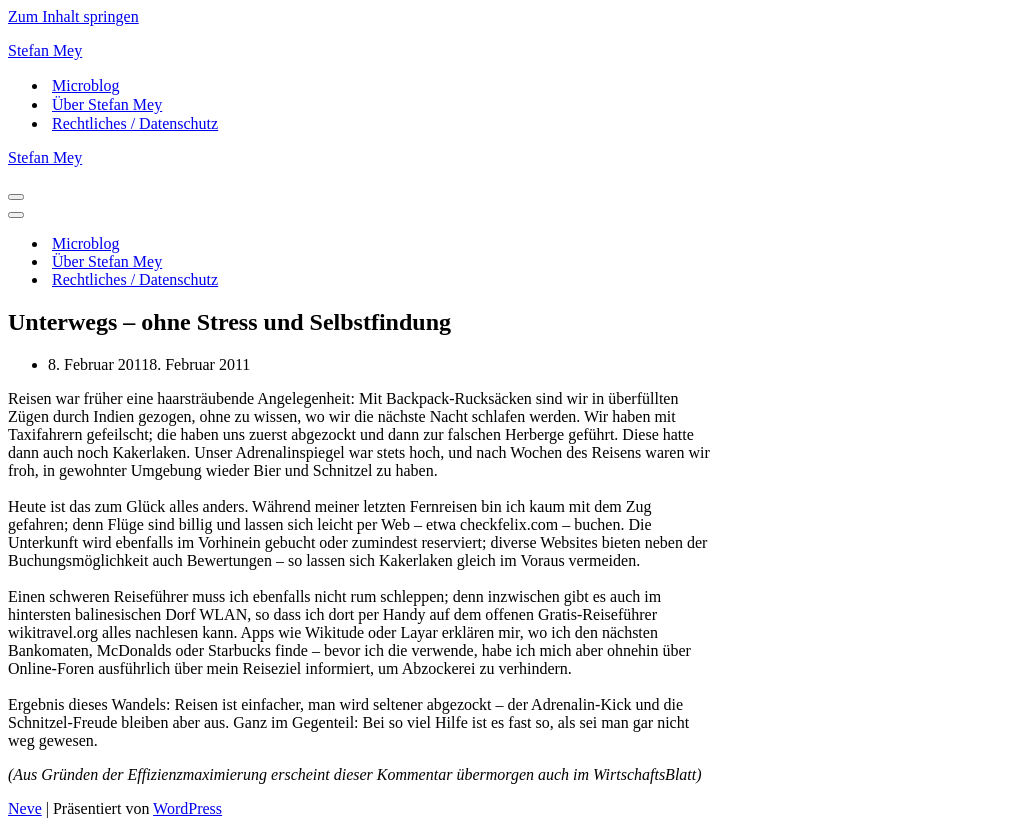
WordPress (187, 808)
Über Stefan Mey (107, 104)
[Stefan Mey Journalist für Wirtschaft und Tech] (512, 51)
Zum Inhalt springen (73, 16)
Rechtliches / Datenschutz (135, 123)
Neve (25, 808)
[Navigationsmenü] (16, 197)
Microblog (86, 85)
